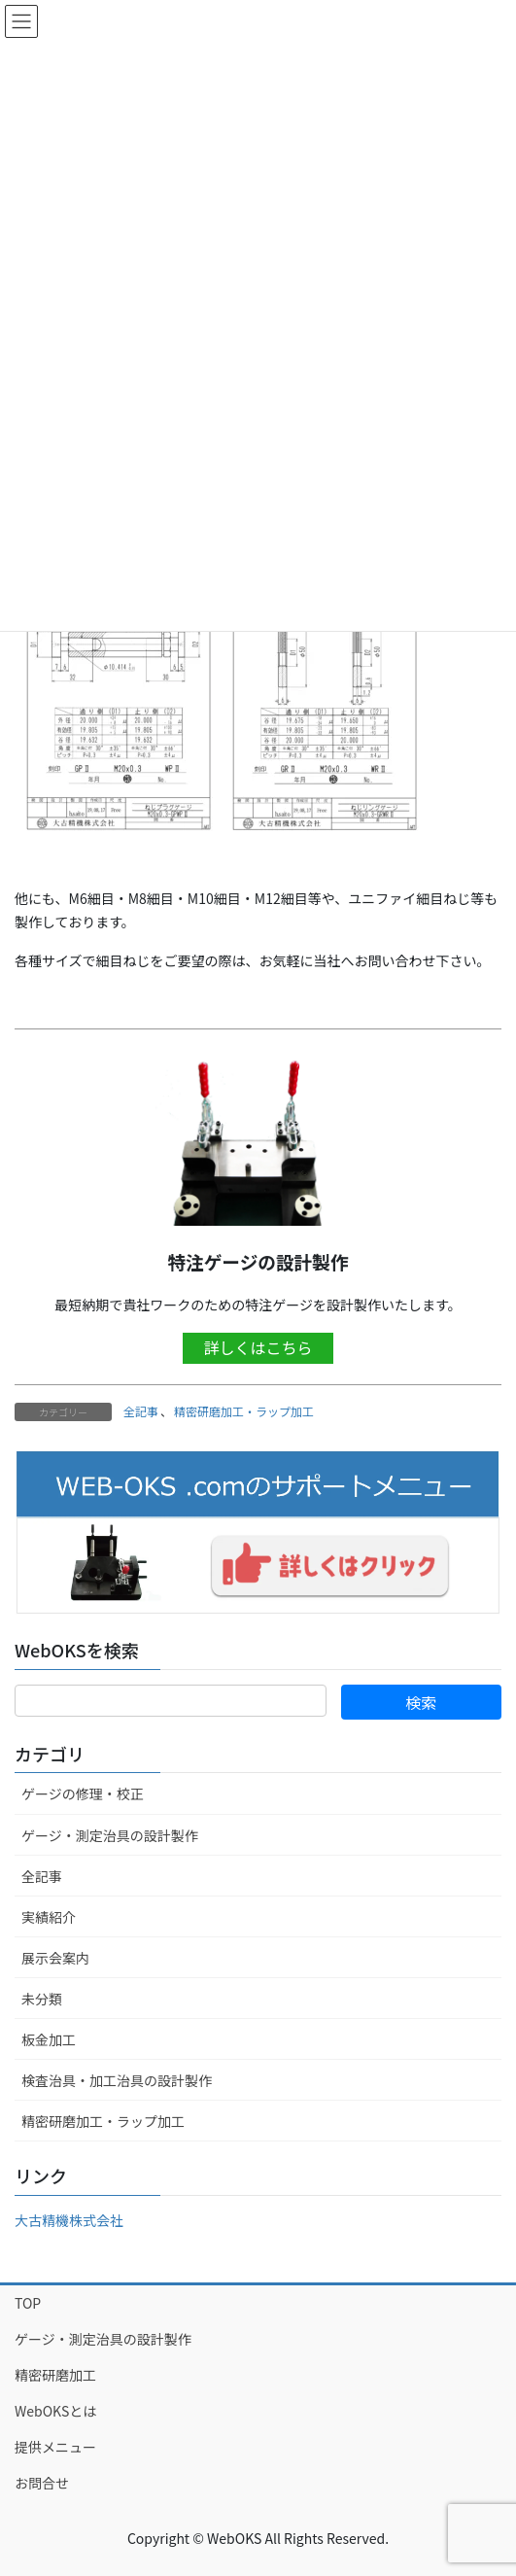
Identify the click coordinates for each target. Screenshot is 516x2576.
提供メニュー (55, 2446)
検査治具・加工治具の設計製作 (116, 2080)
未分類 (41, 1998)
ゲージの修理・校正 (82, 1793)
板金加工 (48, 2039)
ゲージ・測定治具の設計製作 (109, 1835)
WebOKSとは (55, 2410)
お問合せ (42, 2482)
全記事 (140, 1411)
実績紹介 (48, 1917)
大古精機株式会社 (69, 2220)
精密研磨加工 (55, 2375)
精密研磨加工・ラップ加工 (244, 1411)
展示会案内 (55, 1957)
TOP (28, 2303)
